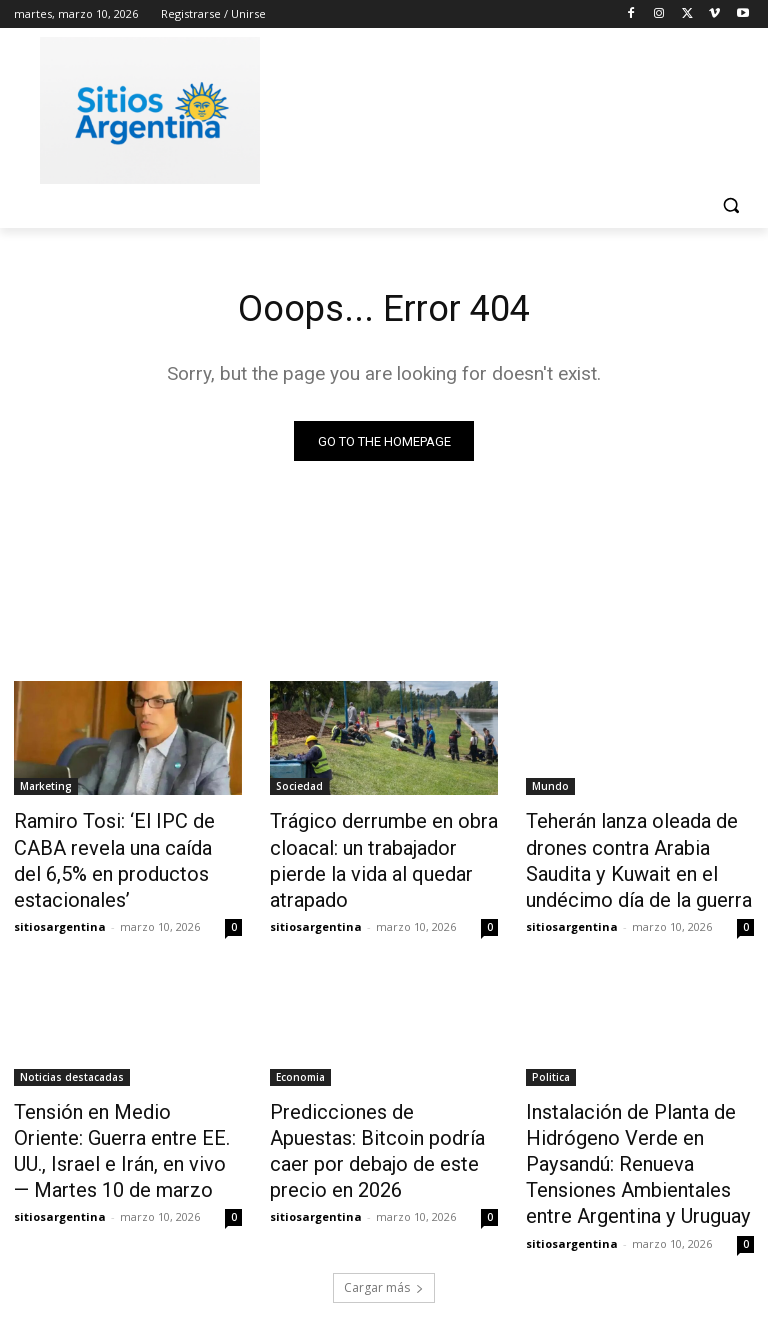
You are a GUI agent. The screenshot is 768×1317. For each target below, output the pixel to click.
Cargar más (384, 1253)
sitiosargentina (60, 890)
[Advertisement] (520, 107)
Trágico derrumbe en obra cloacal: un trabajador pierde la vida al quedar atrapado (377, 844)
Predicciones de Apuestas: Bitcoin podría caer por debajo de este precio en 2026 (383, 1118)
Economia (300, 1063)
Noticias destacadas (72, 1063)
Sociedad (299, 789)
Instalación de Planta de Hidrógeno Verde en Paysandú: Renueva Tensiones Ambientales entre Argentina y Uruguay (639, 1140)
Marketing (46, 789)
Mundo (550, 789)
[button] (730, 205)
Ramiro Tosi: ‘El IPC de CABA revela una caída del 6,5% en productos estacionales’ (121, 844)
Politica (551, 1063)
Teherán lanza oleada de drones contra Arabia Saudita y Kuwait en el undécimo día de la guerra (635, 855)
